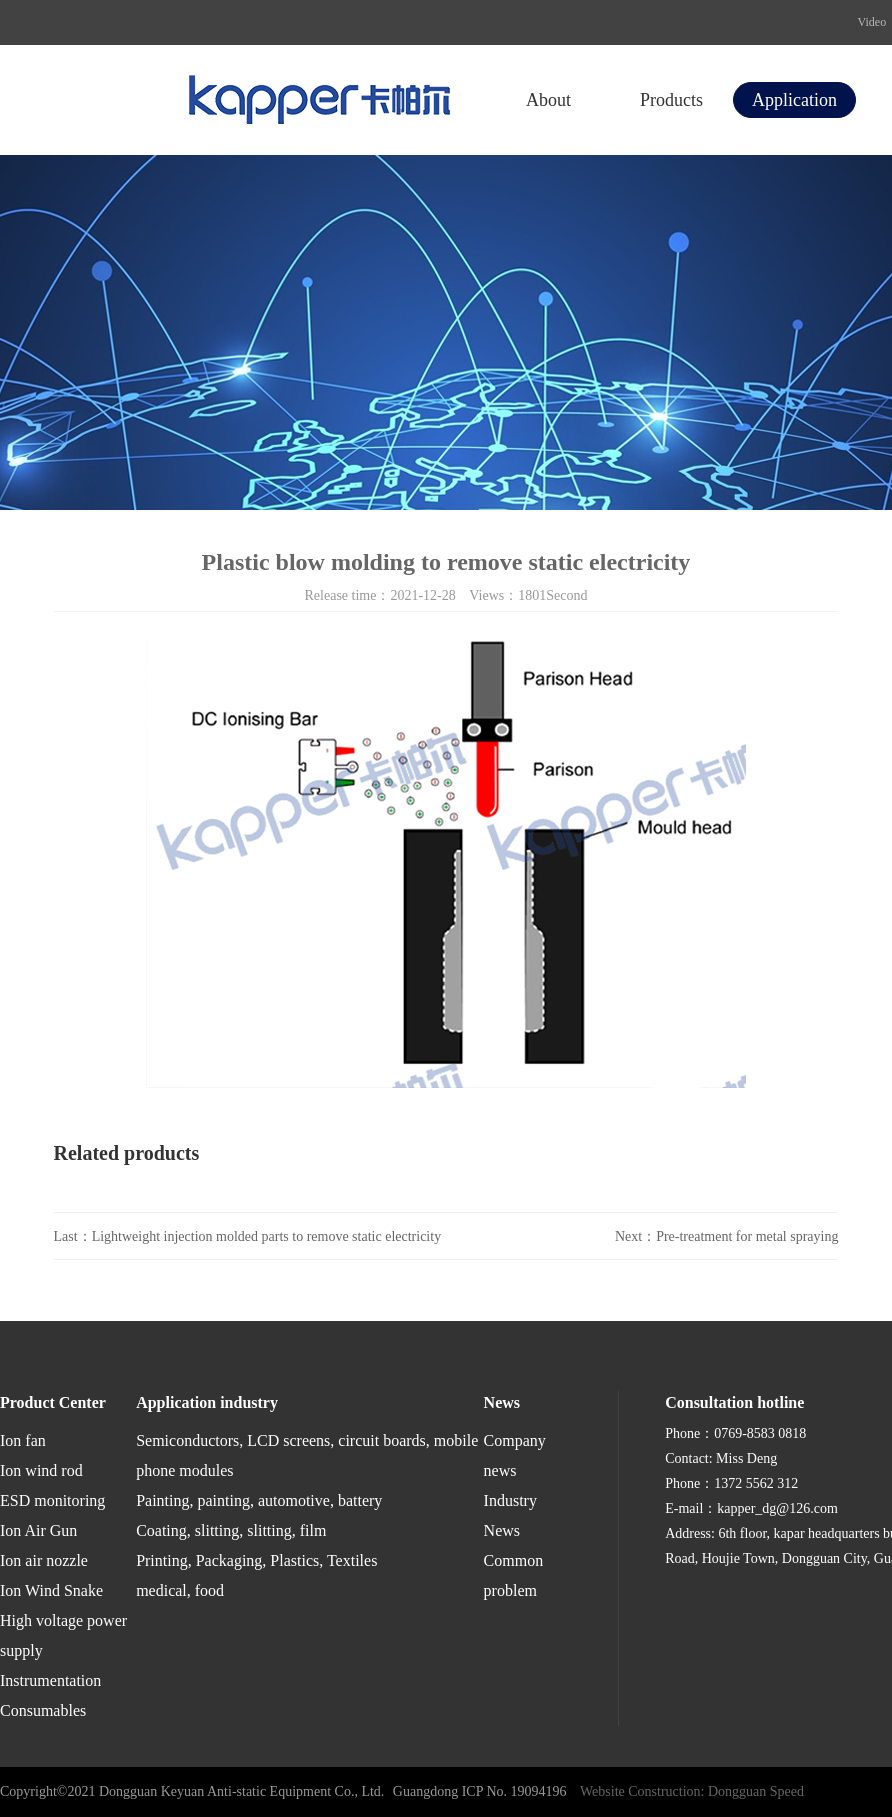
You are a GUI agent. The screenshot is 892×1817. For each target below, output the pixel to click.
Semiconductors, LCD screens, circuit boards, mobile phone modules (307, 1455)
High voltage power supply (63, 1635)
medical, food (180, 1590)
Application (794, 100)
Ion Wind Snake (51, 1590)
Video (872, 22)
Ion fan (23, 1440)
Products (671, 100)
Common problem (514, 1575)
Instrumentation (50, 1680)
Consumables (43, 1710)
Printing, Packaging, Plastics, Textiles (256, 1560)
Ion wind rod (41, 1470)
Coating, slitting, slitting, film (231, 1530)
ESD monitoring (52, 1500)
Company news (515, 1455)
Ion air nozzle (44, 1560)
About (548, 100)
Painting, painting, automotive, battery (259, 1500)
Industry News (510, 1515)
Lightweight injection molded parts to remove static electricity (267, 1236)
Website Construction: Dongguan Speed (692, 1791)
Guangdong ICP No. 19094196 (480, 1791)
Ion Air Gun (38, 1530)
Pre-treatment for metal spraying (747, 1236)
